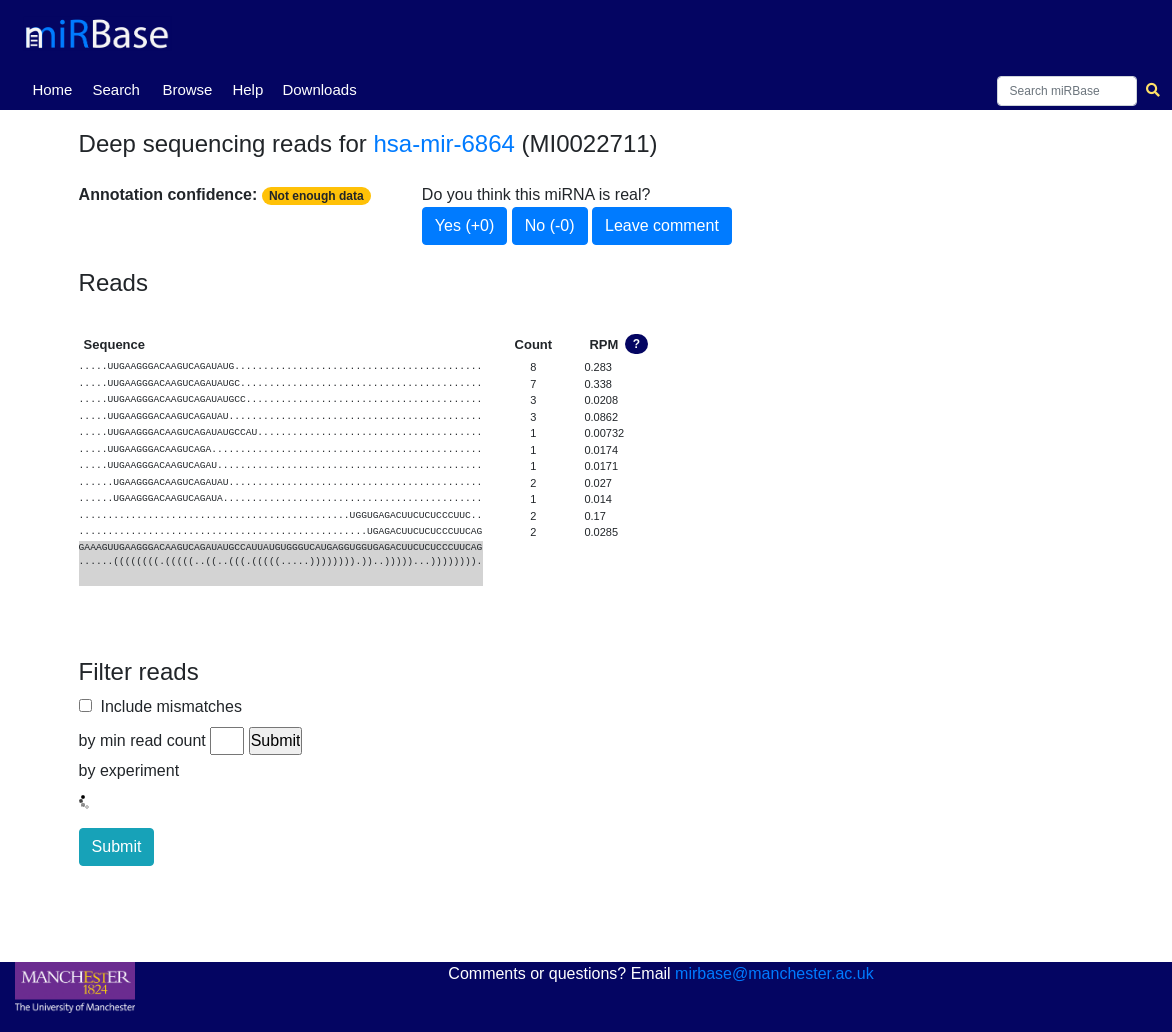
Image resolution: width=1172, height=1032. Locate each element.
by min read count (142, 740)
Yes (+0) (464, 225)
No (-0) (550, 225)
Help (247, 89)
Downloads (319, 89)
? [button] (636, 344)
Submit (117, 846)
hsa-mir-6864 (443, 143)
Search (116, 89)
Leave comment (662, 225)
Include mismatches (167, 706)
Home (56, 88)
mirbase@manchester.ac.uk (774, 973)
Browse (187, 89)
